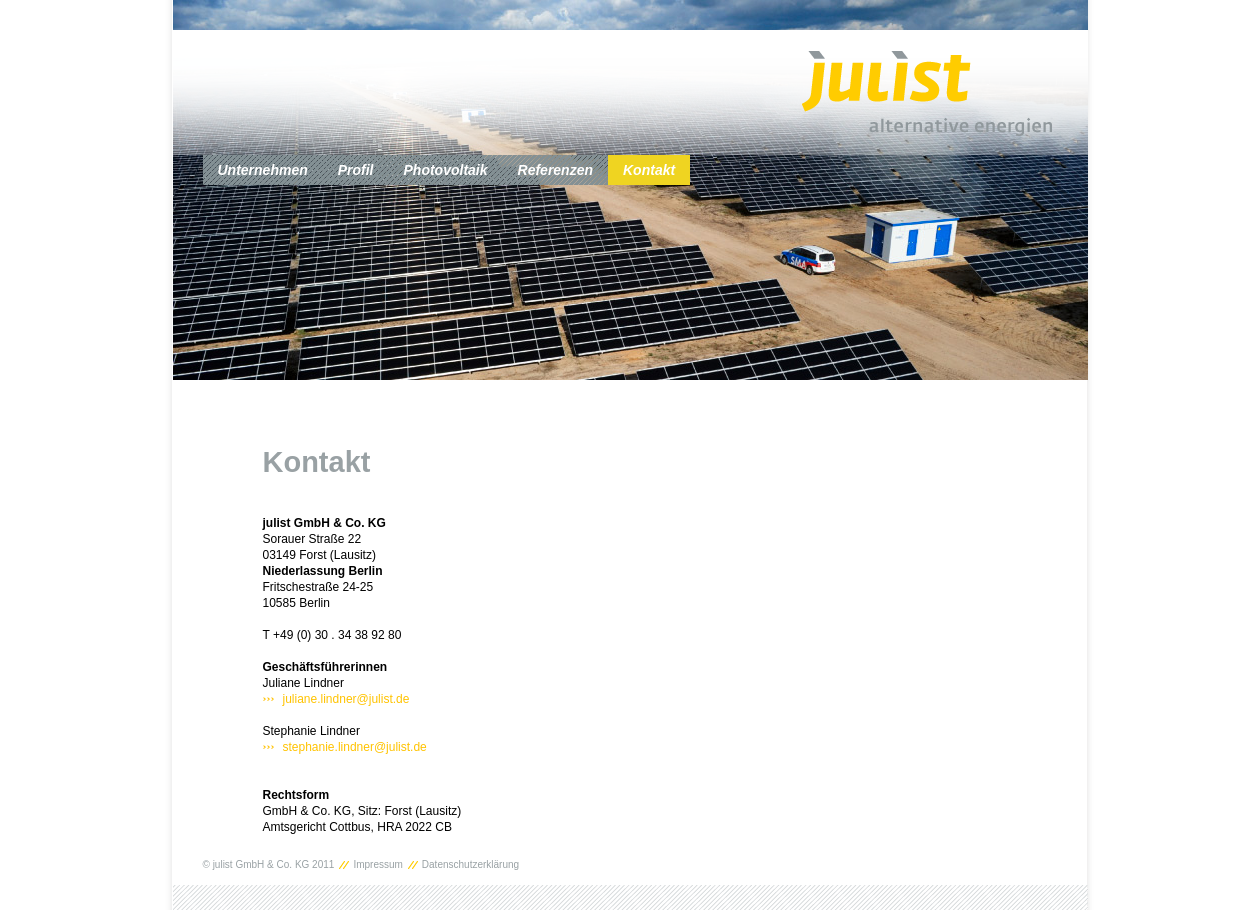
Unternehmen (263, 170)
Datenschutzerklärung (470, 865)
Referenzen (555, 170)
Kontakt (649, 170)
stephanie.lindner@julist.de (355, 747)
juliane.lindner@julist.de (346, 699)
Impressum (377, 865)
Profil (356, 170)
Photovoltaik (446, 170)
